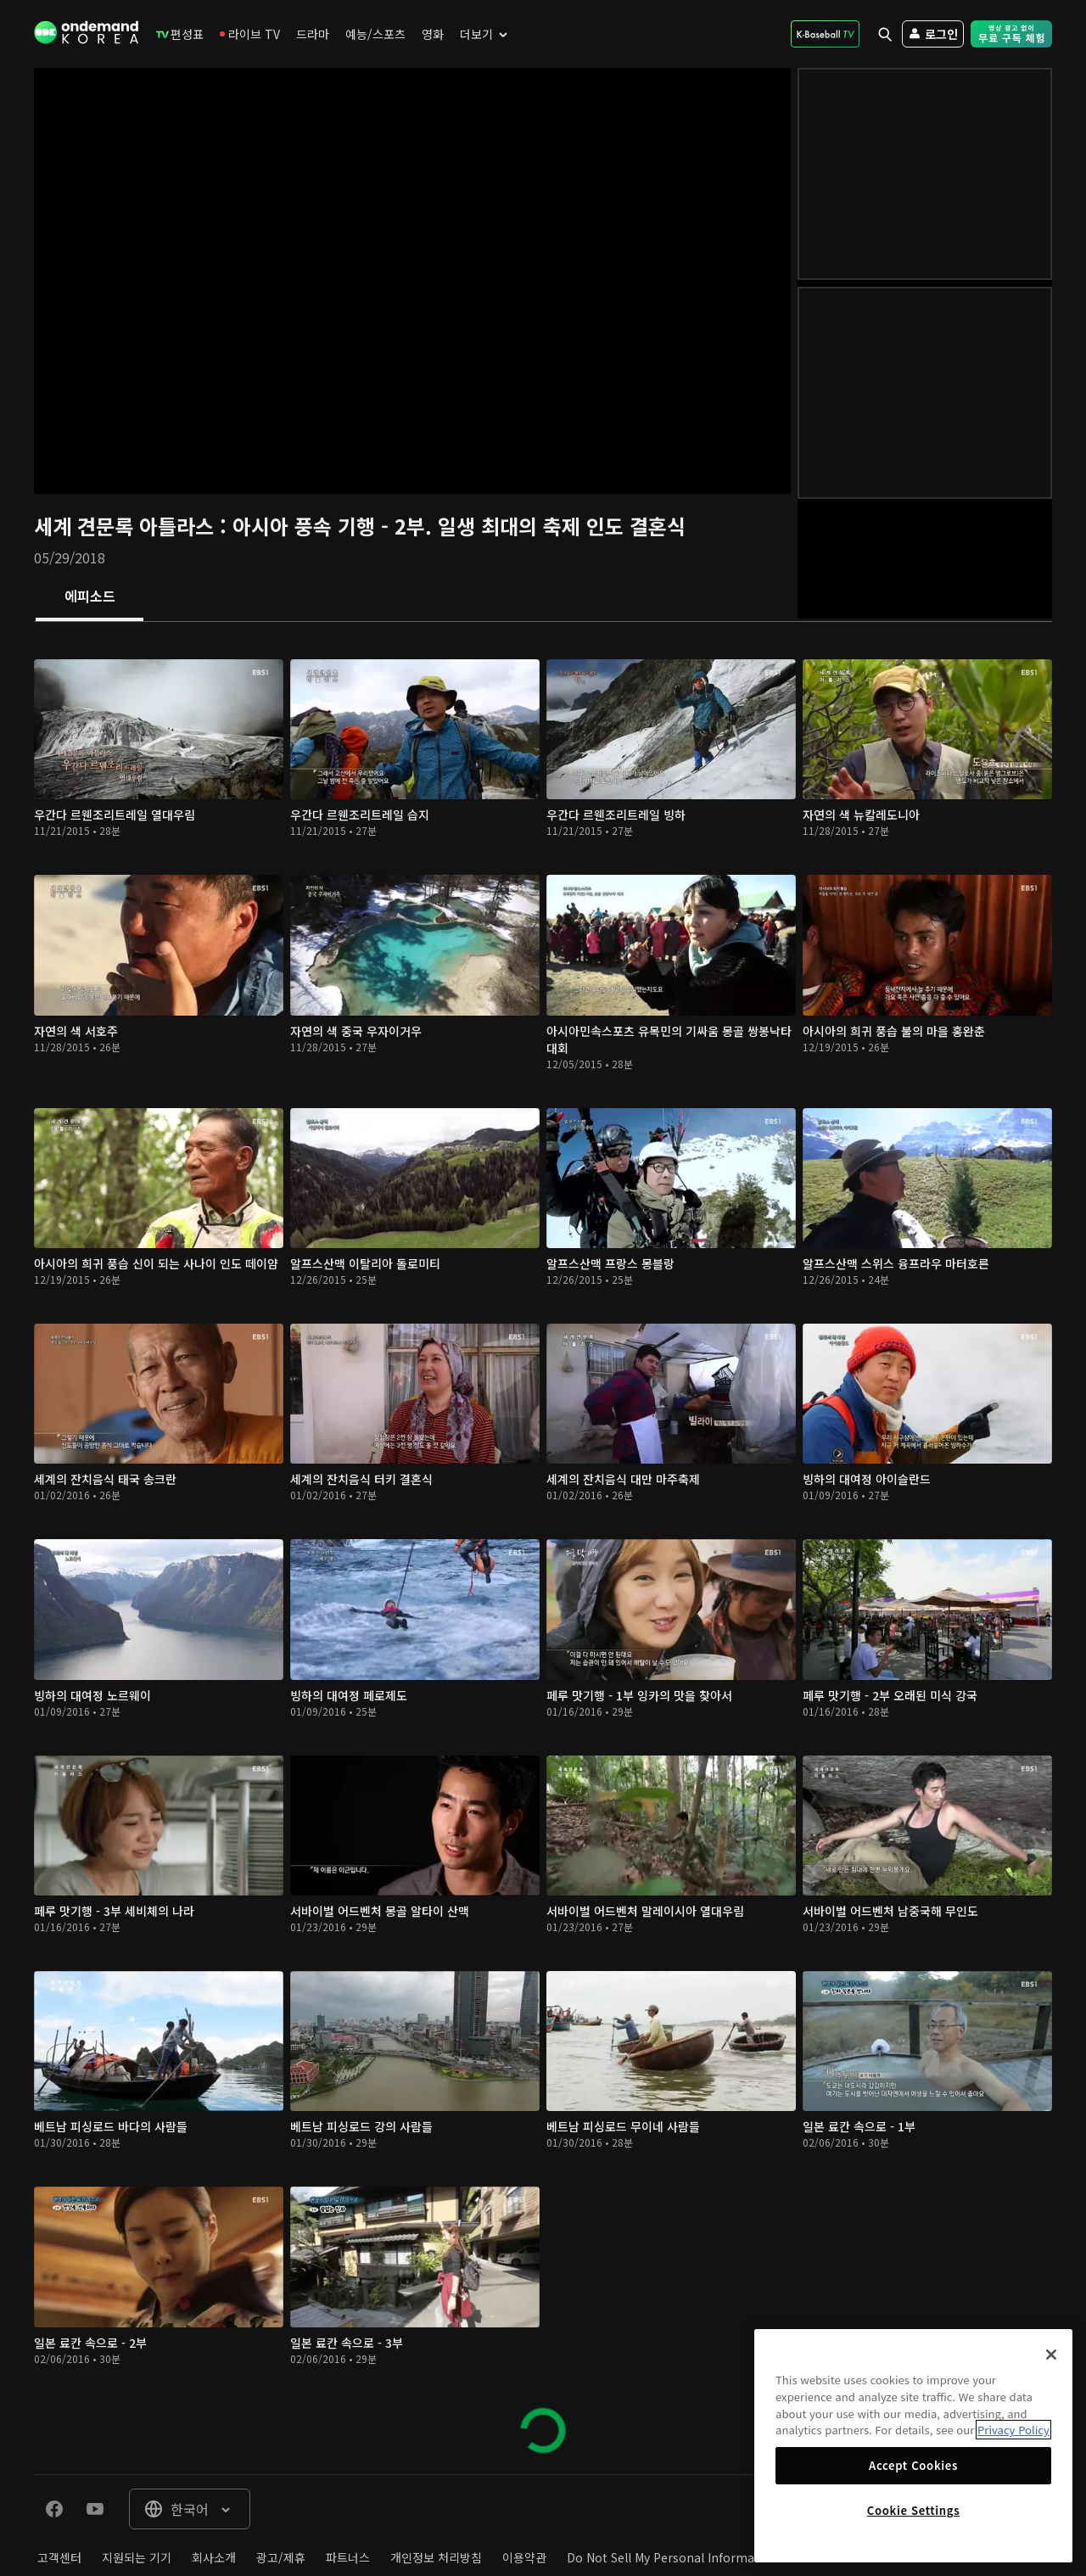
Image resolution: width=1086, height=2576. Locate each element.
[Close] (1051, 2354)
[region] (913, 2445)
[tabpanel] (543, 1548)
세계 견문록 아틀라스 (127, 525)
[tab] (89, 597)
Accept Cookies (913, 2465)
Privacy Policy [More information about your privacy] (1013, 2430)
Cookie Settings (913, 2510)
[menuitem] (180, 34)
